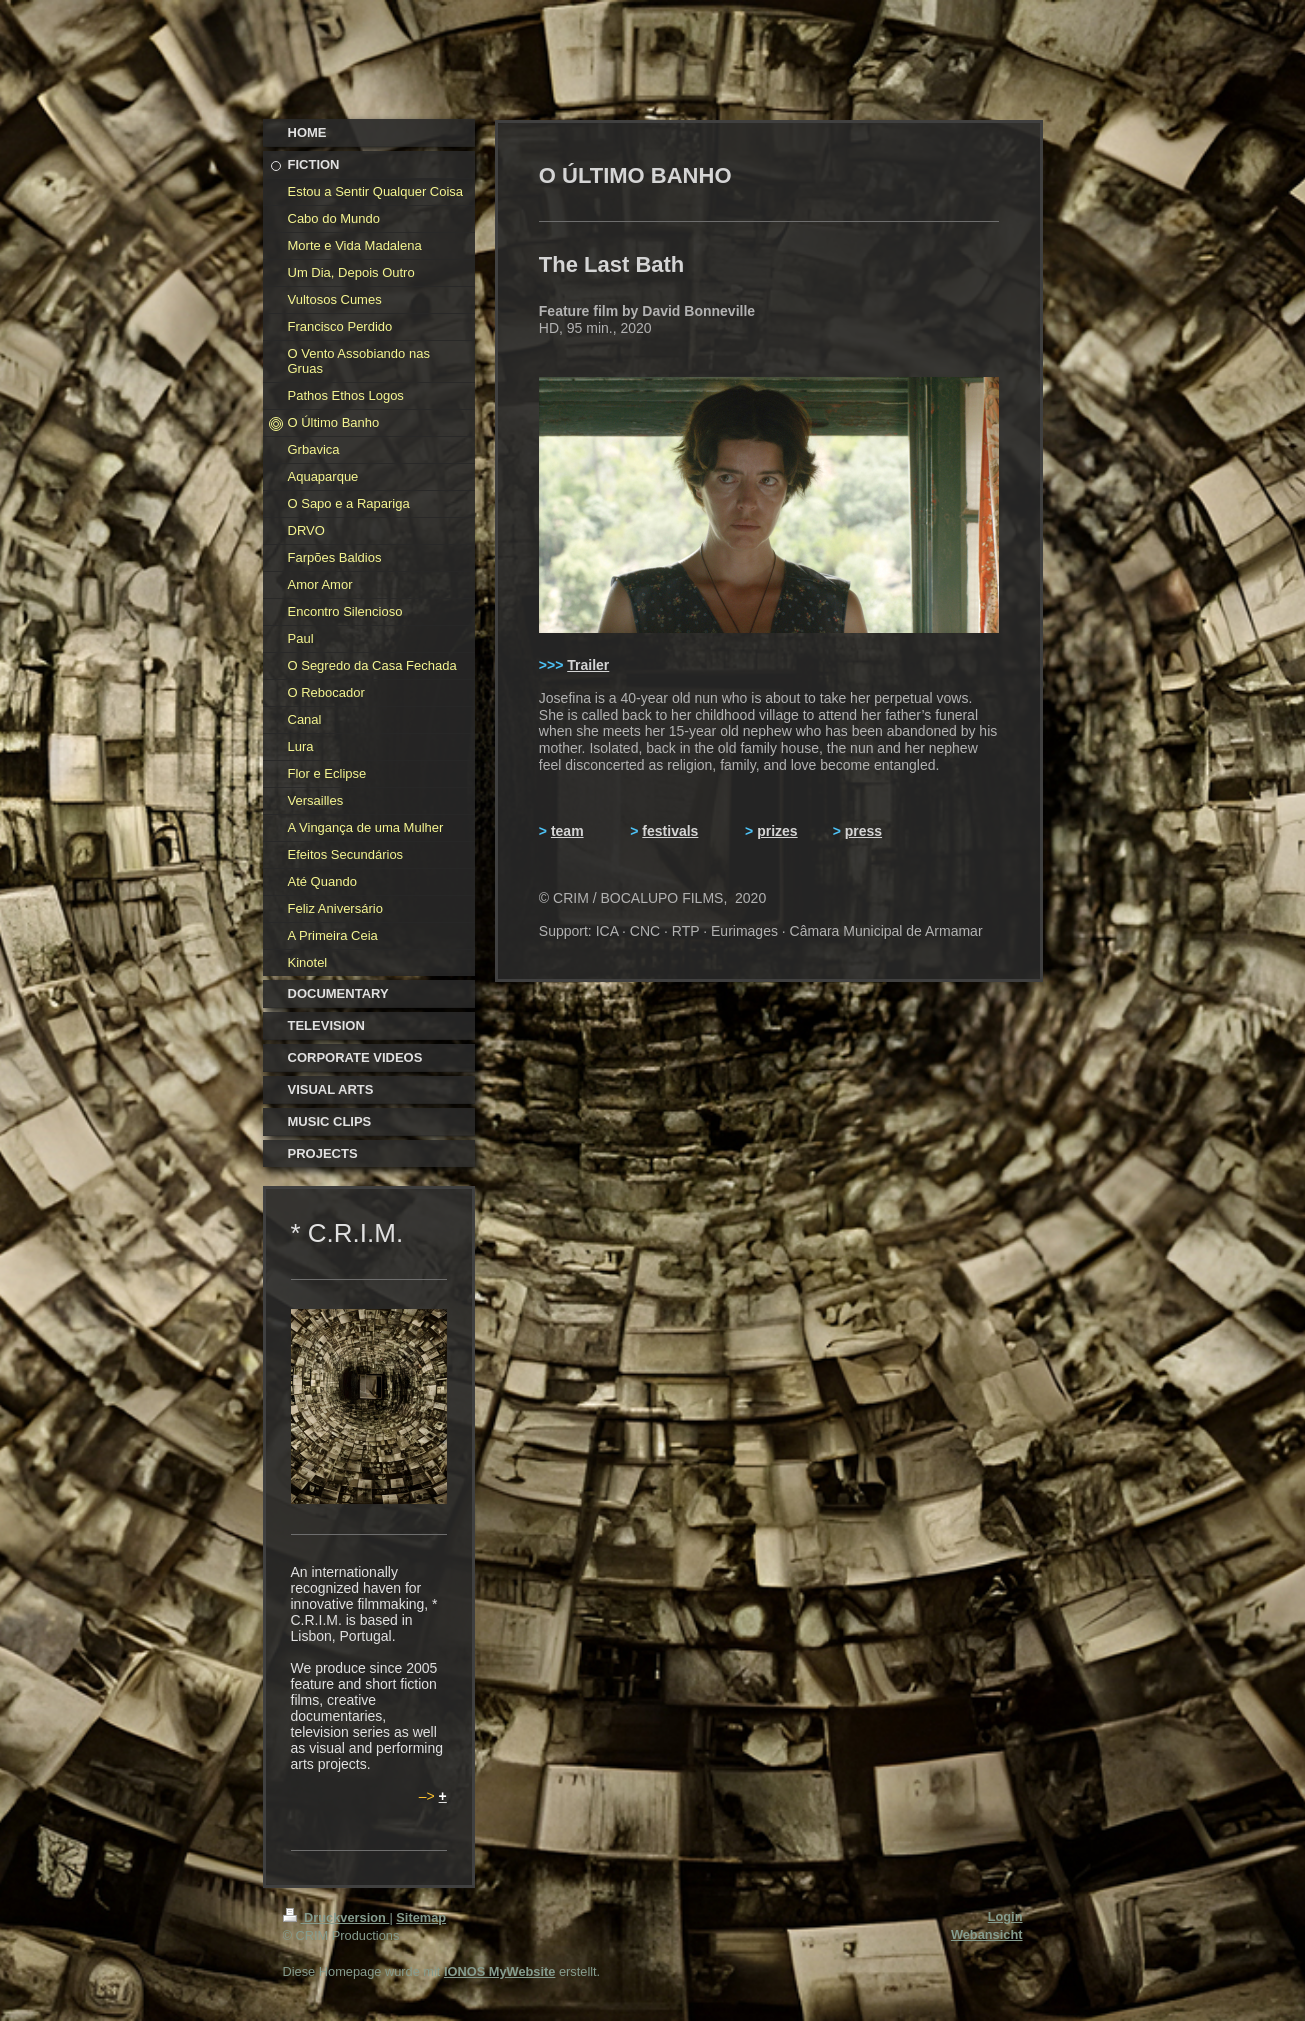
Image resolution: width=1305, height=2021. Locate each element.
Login (1005, 1916)
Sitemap (421, 1917)
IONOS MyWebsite (499, 1971)
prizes (777, 831)
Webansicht (987, 1934)
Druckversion (336, 1917)
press (863, 831)
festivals (670, 831)
